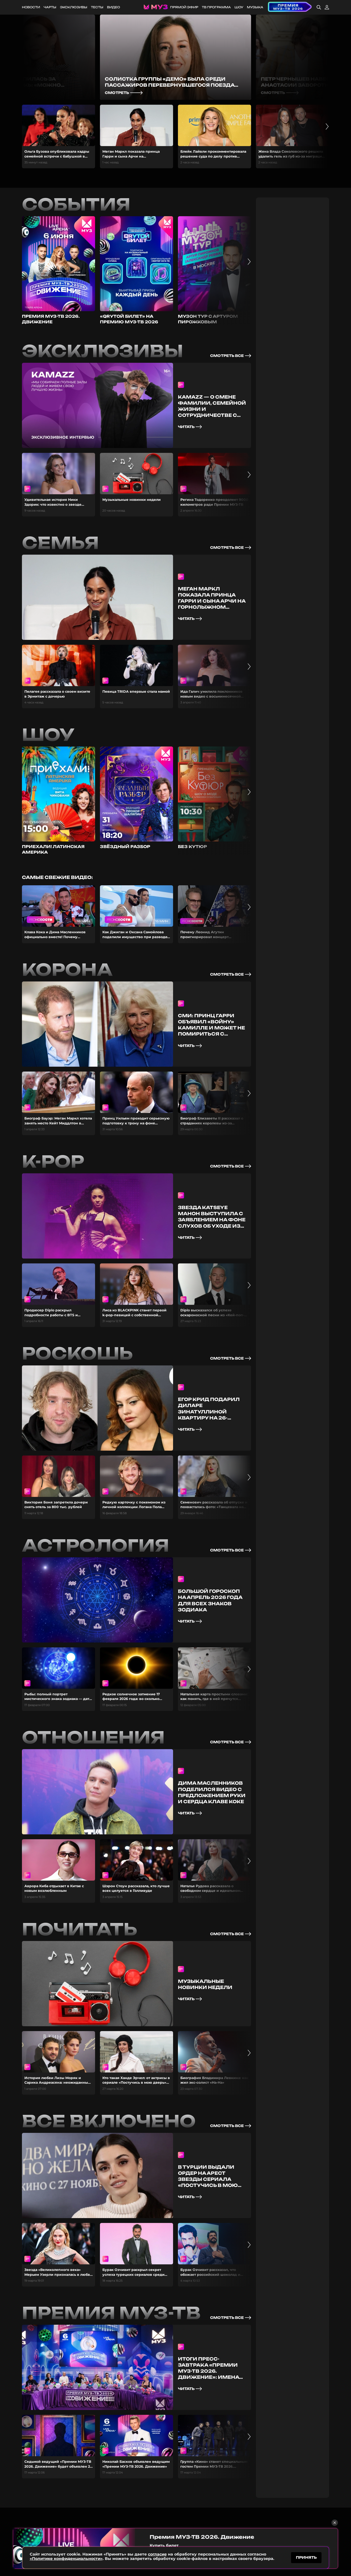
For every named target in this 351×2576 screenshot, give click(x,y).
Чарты (50, 7)
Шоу (238, 7)
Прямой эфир (184, 7)
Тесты (97, 7)
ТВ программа (216, 7)
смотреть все (230, 356)
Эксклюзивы (73, 7)
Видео (113, 7)
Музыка (255, 7)
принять (306, 2557)
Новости (31, 7)
